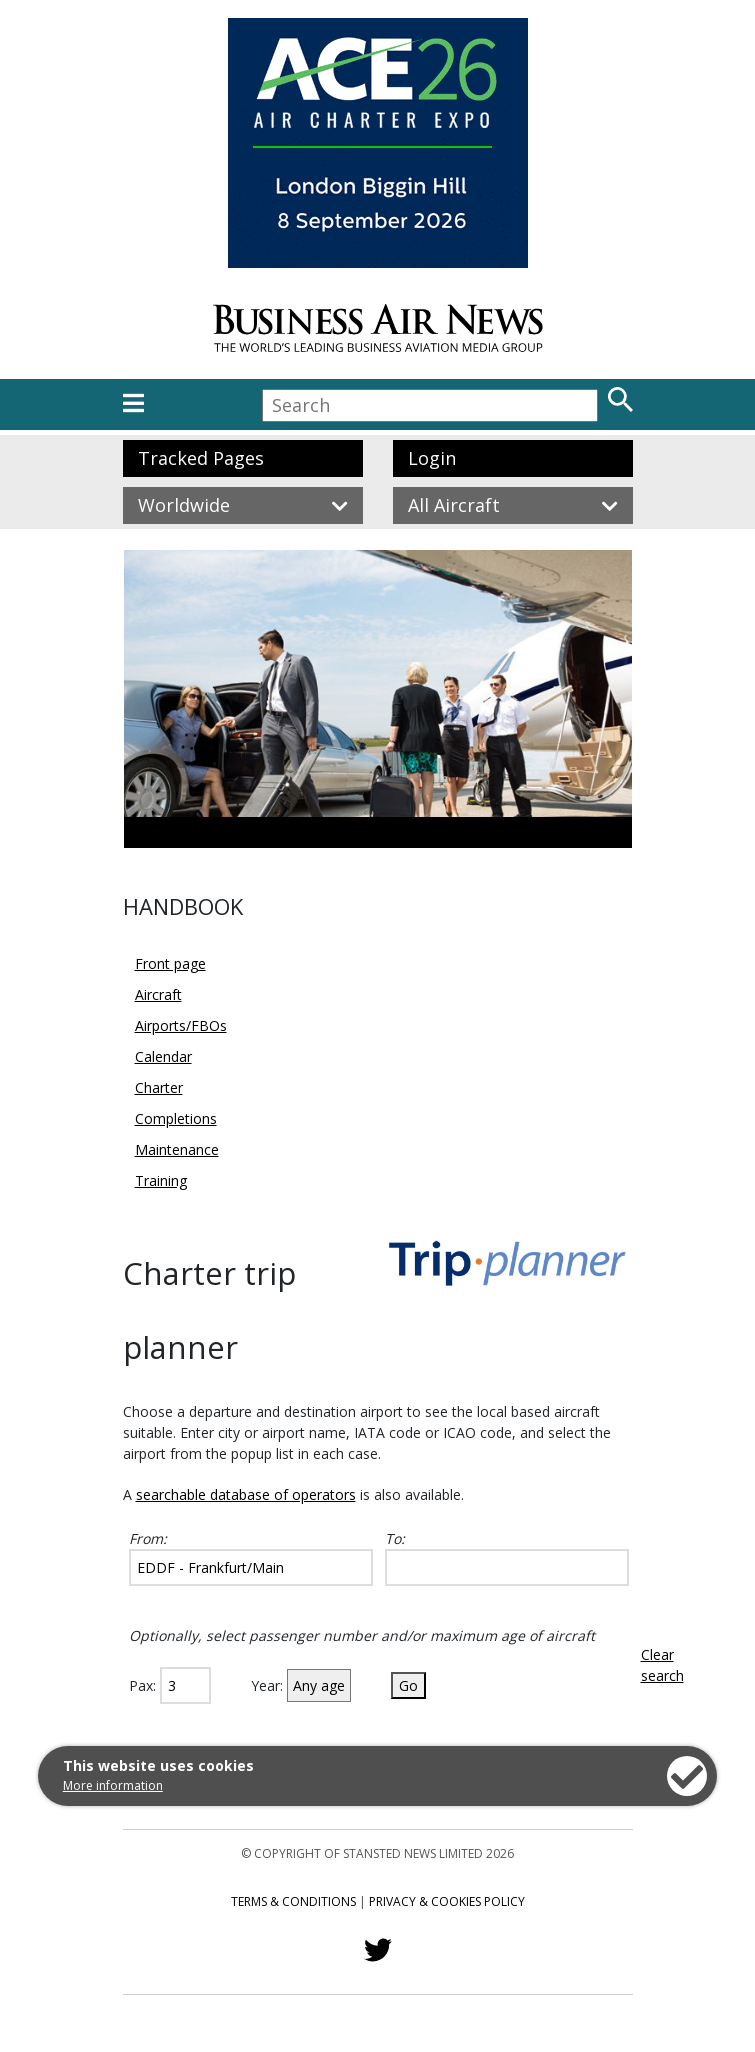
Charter (159, 1087)
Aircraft (158, 994)
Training (161, 1180)
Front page (170, 963)
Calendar (163, 1056)
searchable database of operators (246, 1494)
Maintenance (177, 1149)
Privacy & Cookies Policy (447, 1901)
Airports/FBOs (181, 1025)
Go (408, 1685)
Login (432, 458)
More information (113, 1785)
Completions (176, 1118)
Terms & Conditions (293, 1901)
